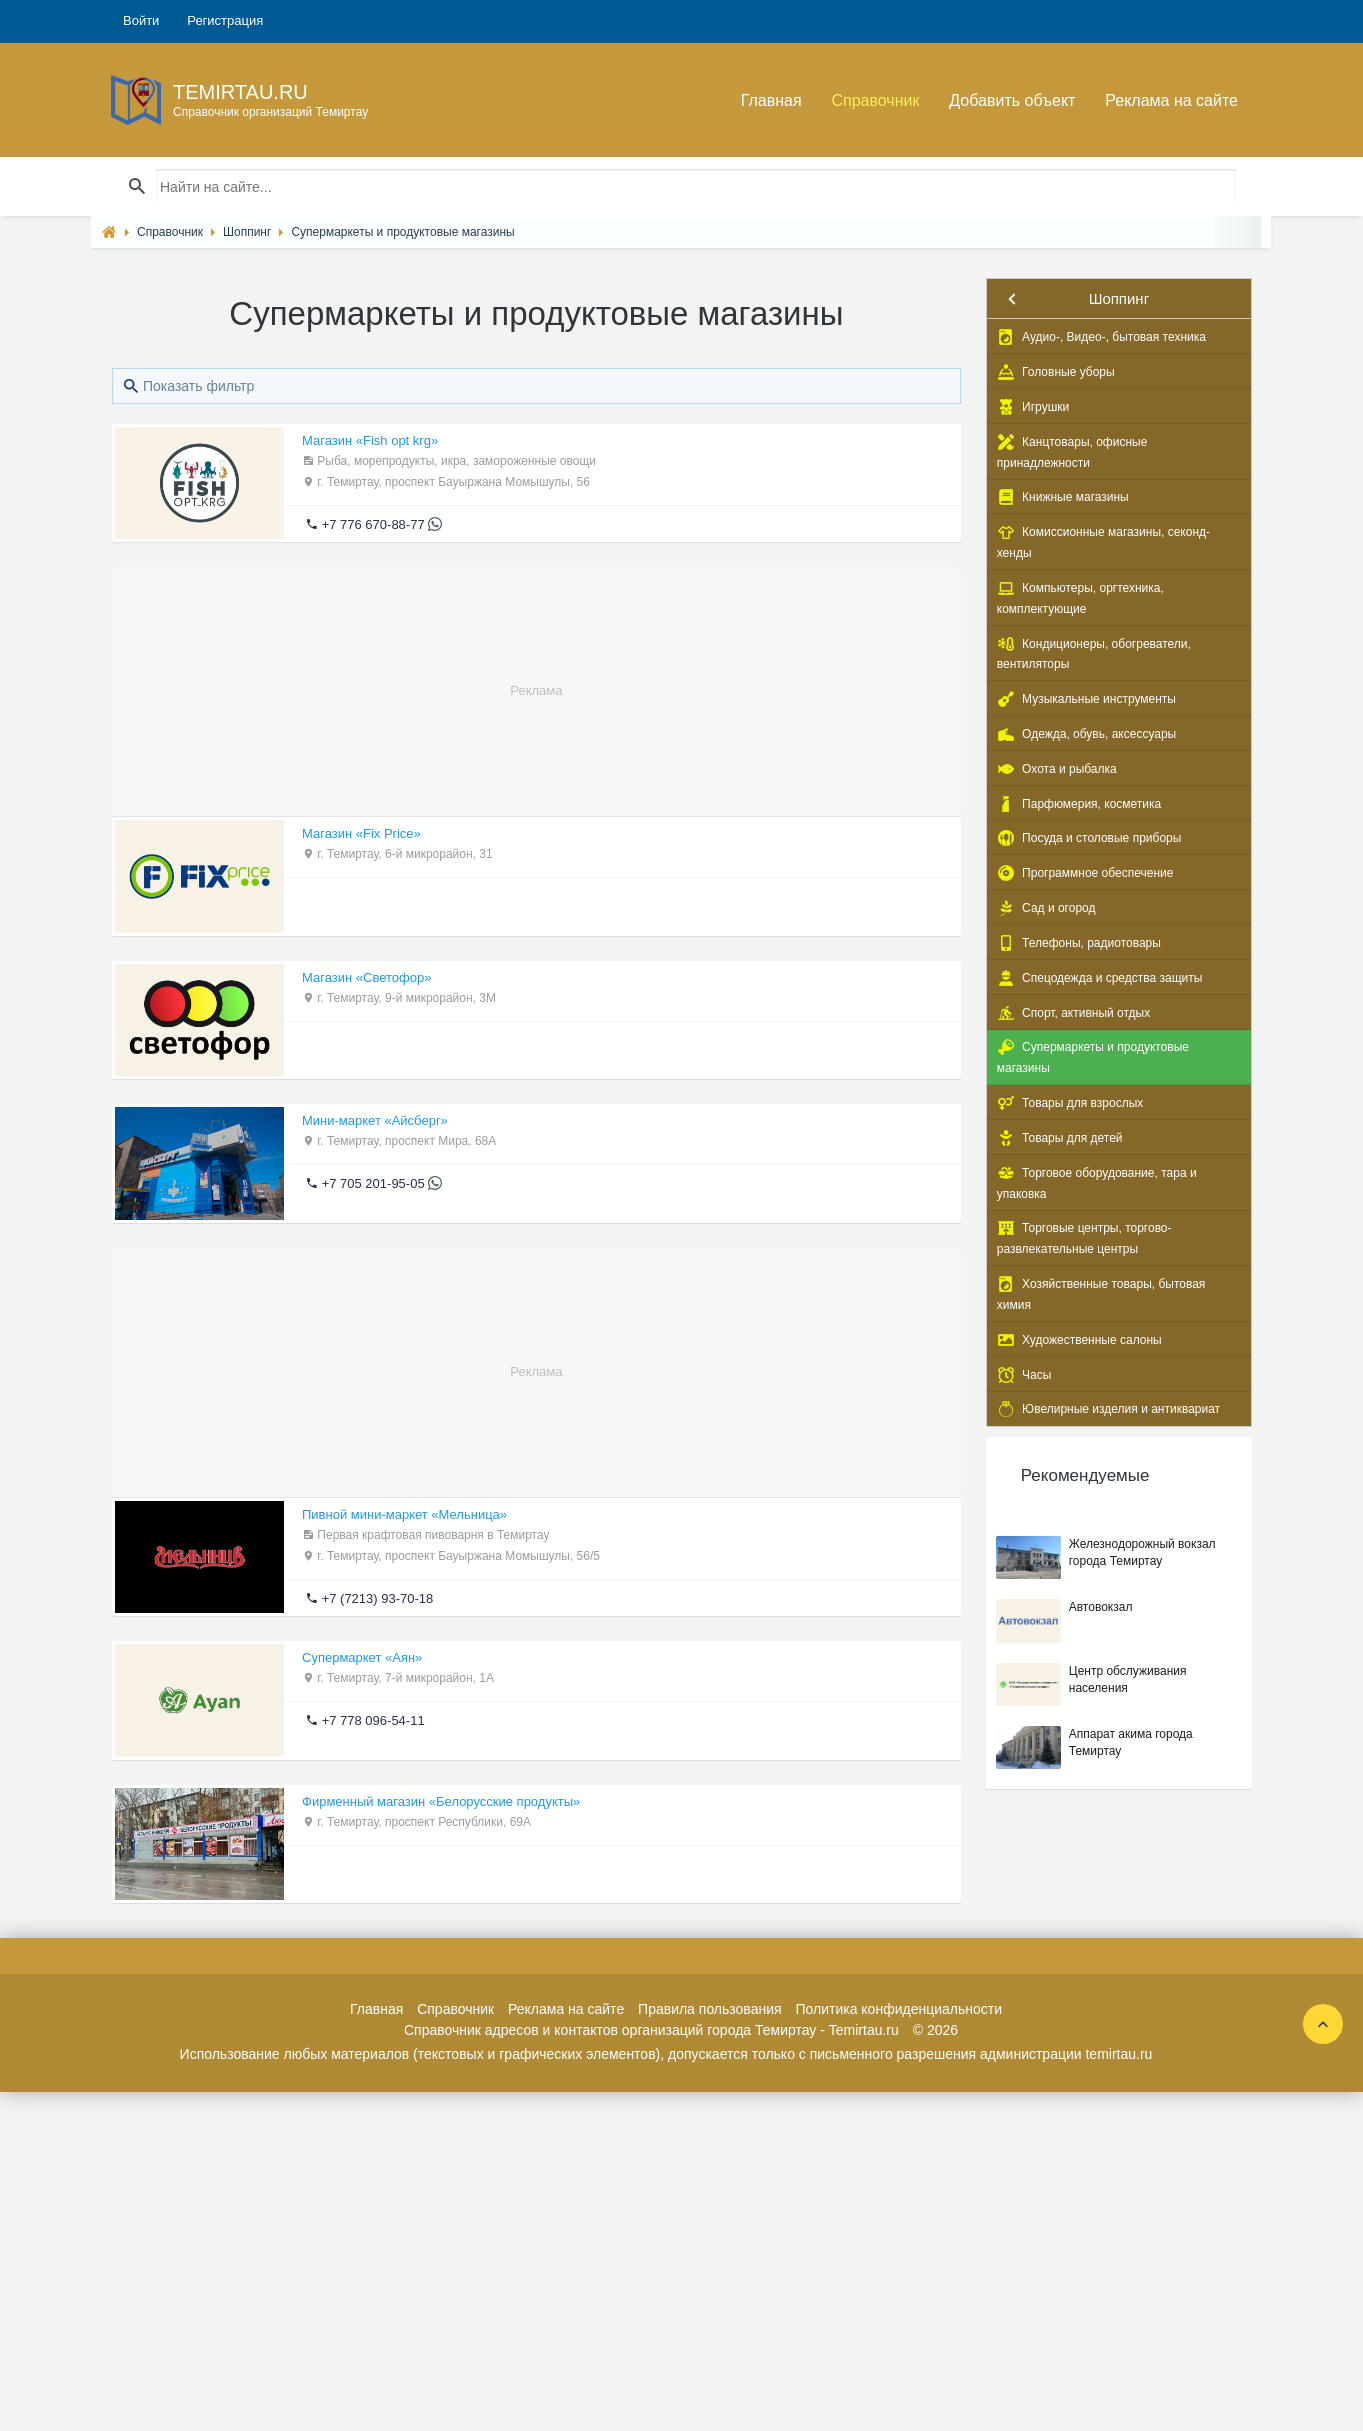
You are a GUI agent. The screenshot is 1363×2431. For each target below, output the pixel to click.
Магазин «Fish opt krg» (370, 440)
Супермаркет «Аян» (362, 1657)
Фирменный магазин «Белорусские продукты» (441, 1801)
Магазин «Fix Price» (361, 833)
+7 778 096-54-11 (373, 1720)
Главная (771, 100)
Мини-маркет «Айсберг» (375, 1120)
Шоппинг (1119, 298)
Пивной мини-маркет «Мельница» (404, 1514)
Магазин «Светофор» (366, 977)
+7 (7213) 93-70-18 (378, 1598)
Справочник (875, 100)
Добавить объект (1012, 100)
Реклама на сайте (1171, 100)
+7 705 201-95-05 (373, 1183)
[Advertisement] (536, 674)
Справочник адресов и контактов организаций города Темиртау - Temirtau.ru (651, 2030)
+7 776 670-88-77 (373, 524)
